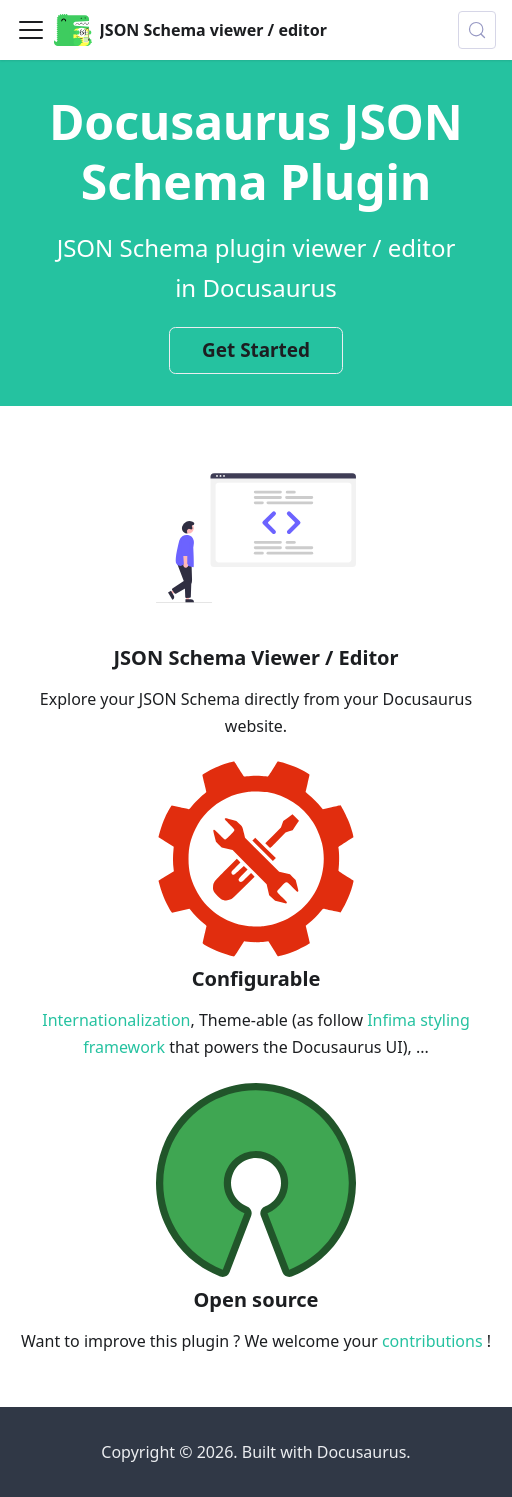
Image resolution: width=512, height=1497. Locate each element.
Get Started (256, 350)
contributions (432, 1341)
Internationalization (116, 1020)
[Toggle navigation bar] (31, 30)
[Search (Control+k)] (477, 30)
